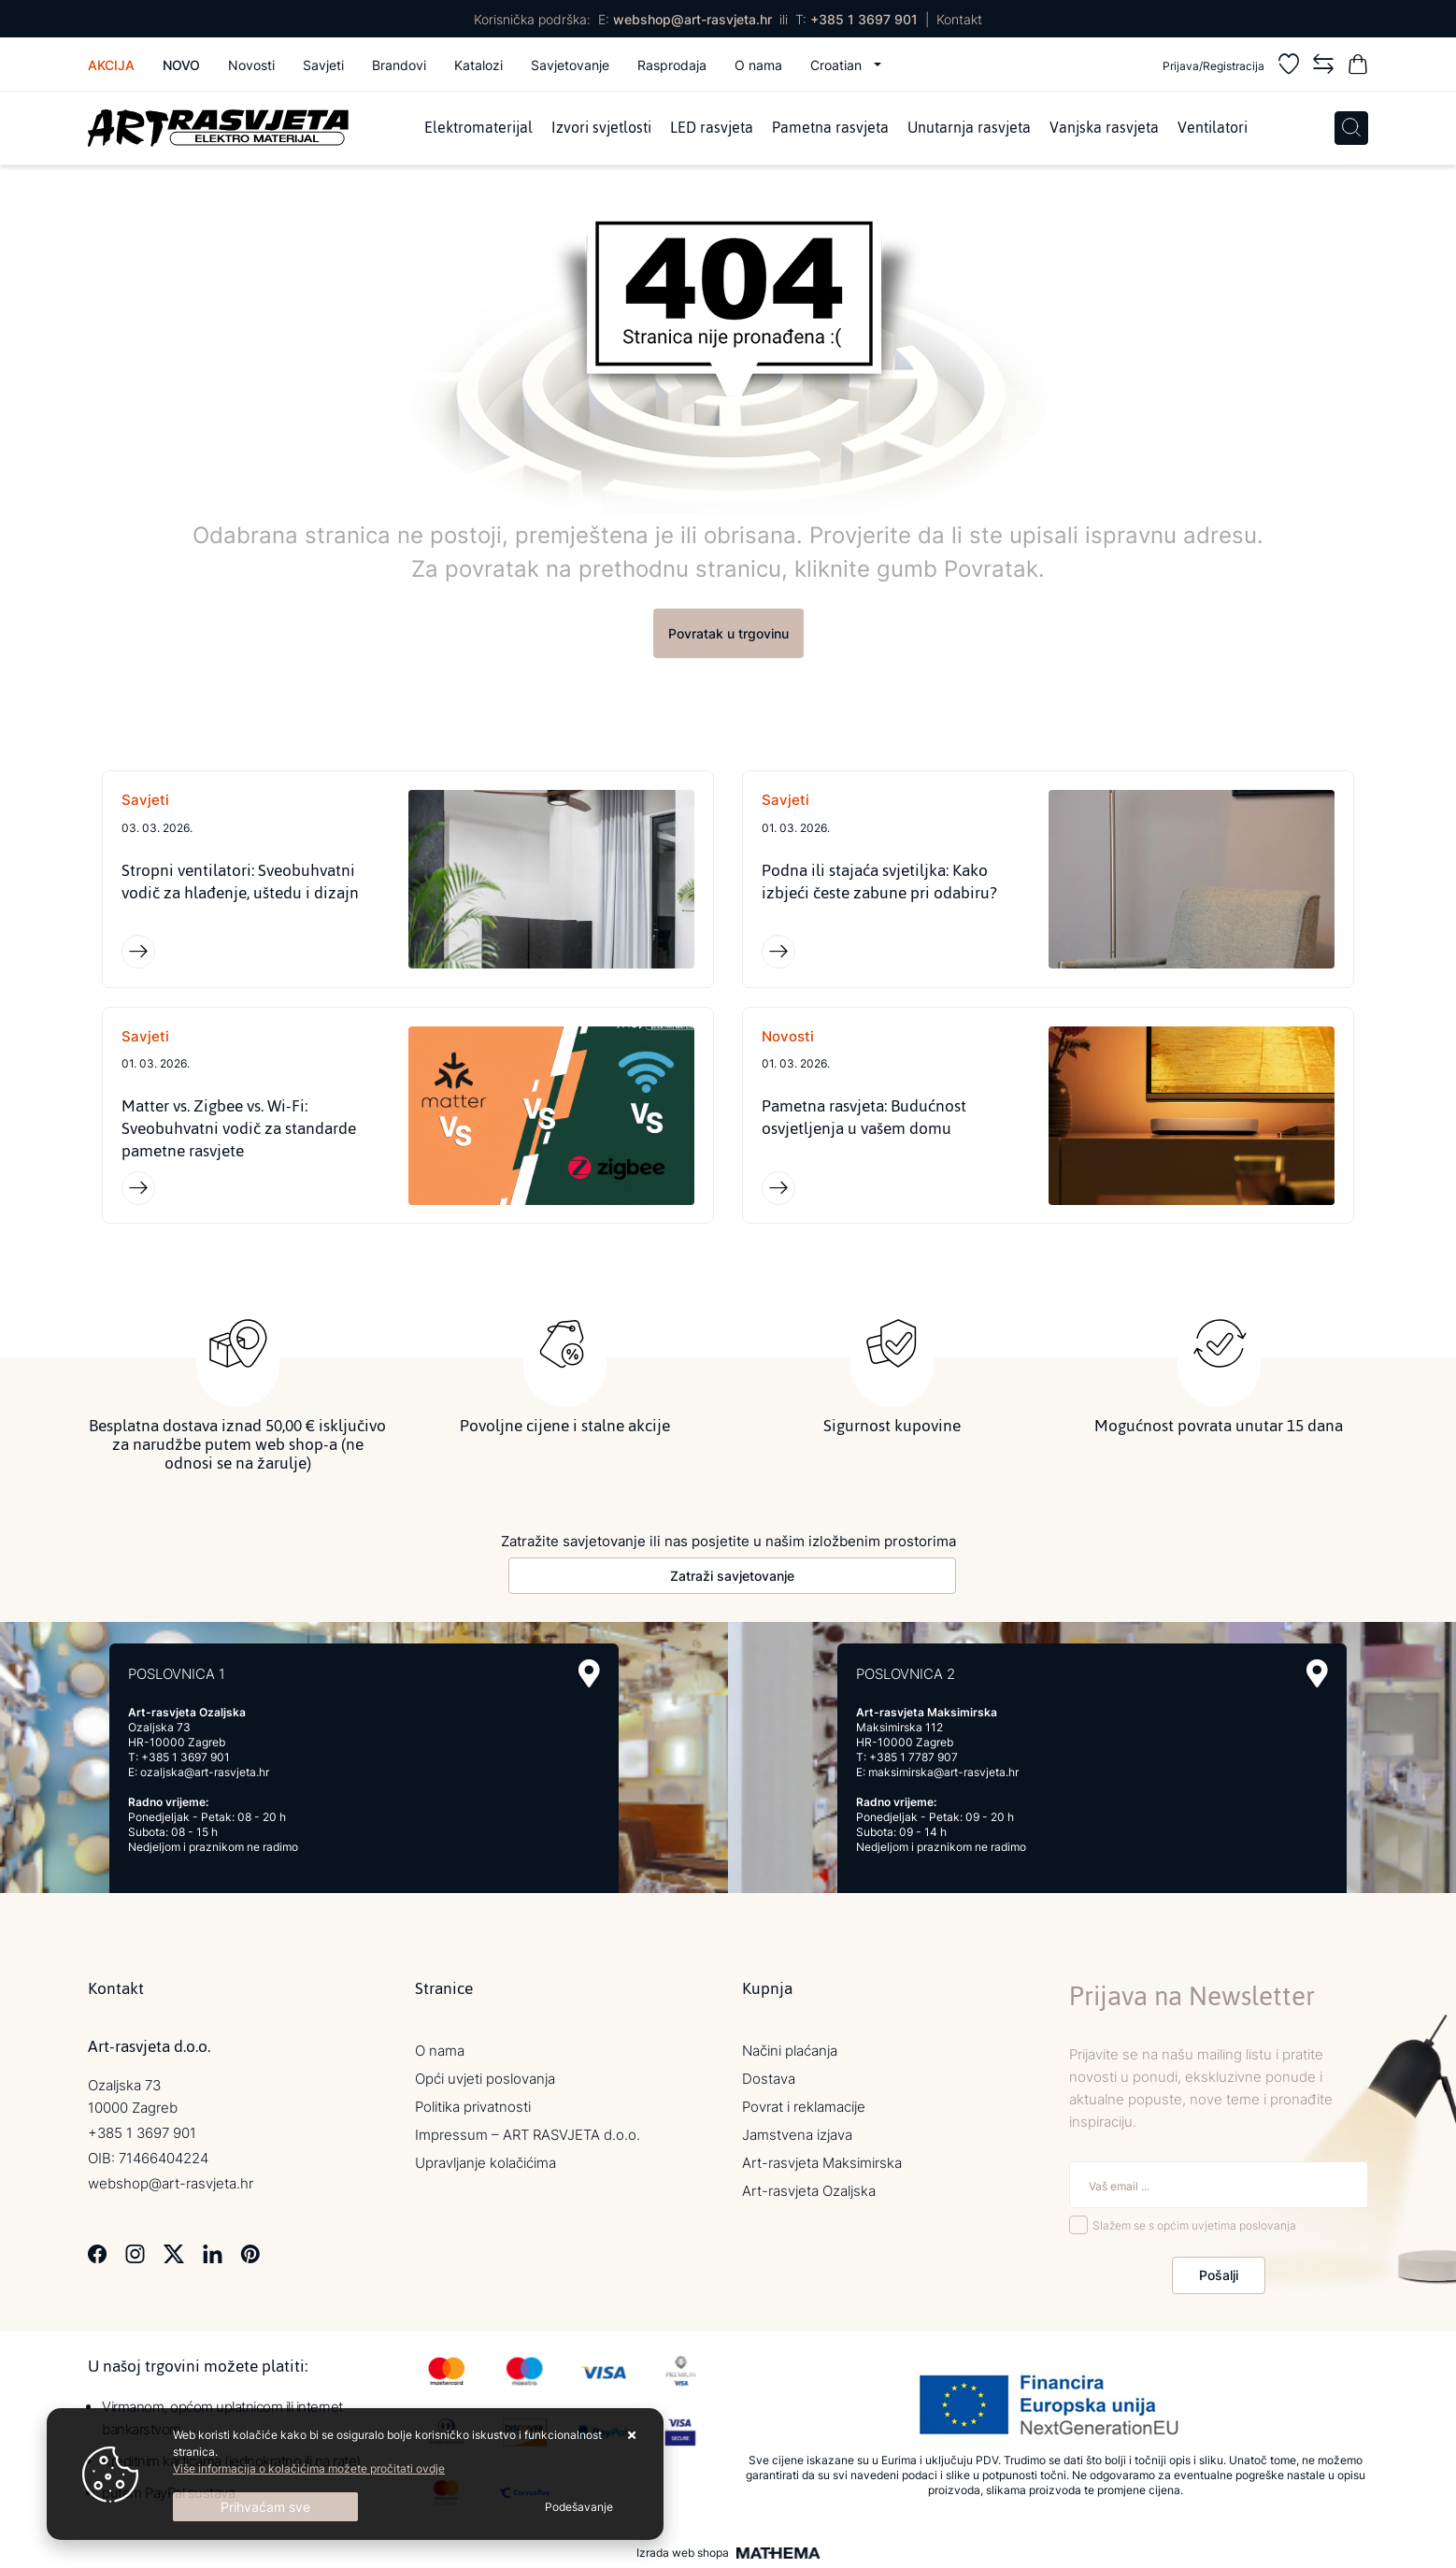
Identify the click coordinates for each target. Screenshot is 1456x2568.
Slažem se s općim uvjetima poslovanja (1194, 2226)
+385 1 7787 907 (913, 1757)
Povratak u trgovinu (728, 633)
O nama (758, 65)
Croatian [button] (837, 65)
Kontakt (959, 19)
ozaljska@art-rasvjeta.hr (204, 1772)
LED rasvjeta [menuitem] (711, 128)
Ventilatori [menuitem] (1213, 128)
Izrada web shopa (682, 2553)
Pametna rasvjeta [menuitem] (830, 128)
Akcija (111, 65)
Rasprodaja (672, 65)
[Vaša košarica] (1358, 67)
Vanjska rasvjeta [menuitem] (1104, 128)
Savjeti (323, 65)
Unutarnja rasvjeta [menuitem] (969, 128)
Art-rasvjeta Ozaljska (809, 2191)
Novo (181, 65)
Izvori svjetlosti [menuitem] (601, 128)
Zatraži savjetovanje (732, 1576)
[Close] (265, 2506)
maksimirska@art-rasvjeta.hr (943, 1772)
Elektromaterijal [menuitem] (478, 128)
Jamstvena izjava (797, 2135)
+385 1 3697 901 (864, 19)
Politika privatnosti (473, 2107)
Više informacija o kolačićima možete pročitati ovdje (309, 2468)
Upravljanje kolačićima (485, 2163)
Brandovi (399, 65)
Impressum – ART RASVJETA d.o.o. (527, 2135)
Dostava (768, 2078)
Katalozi (478, 65)
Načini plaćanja (789, 2050)
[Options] (578, 2507)
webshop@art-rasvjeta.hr (692, 19)
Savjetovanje (570, 65)
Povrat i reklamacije (803, 2107)
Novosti (251, 65)
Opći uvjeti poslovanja (485, 2078)
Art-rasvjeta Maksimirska (822, 2163)
